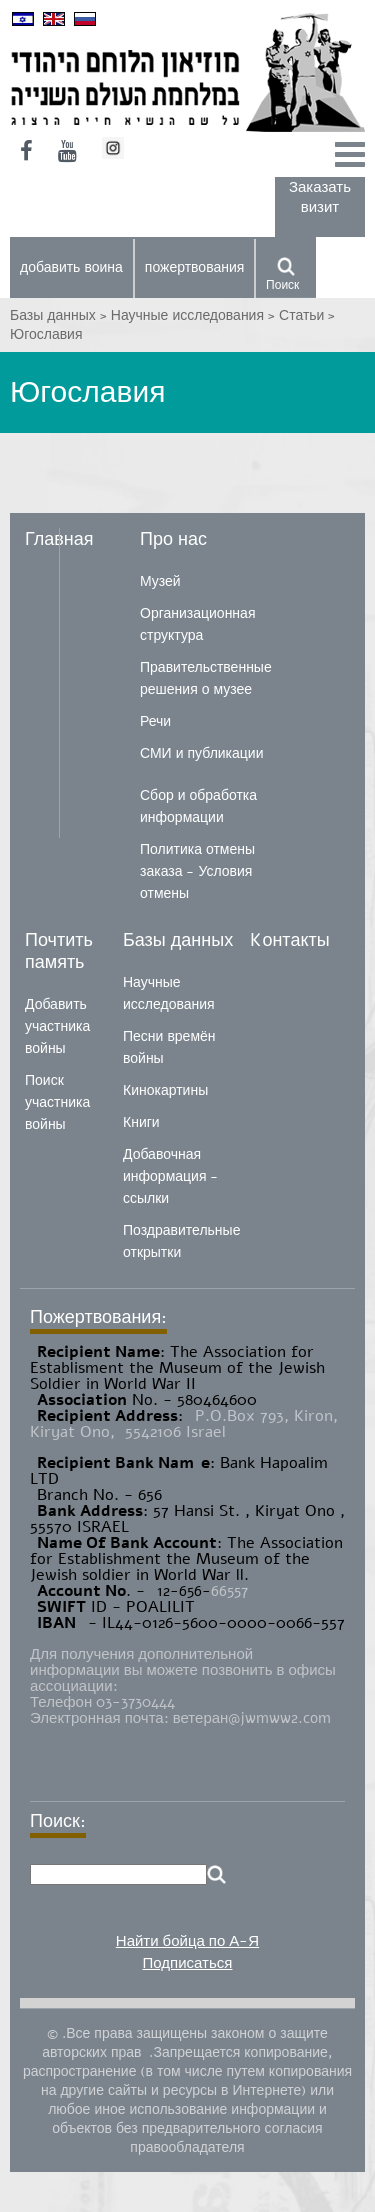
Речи (155, 721)
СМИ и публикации (202, 753)
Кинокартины (165, 1090)
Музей (160, 581)
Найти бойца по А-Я (187, 1941)
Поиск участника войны (57, 1102)
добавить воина (71, 267)
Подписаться (188, 1963)
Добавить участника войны (57, 1026)
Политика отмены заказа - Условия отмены (197, 871)
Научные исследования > (195, 315)
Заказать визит (320, 197)
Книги (141, 1122)
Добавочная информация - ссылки (170, 1176)
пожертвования (195, 267)
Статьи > (307, 315)
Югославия (46, 334)
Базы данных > (60, 315)
